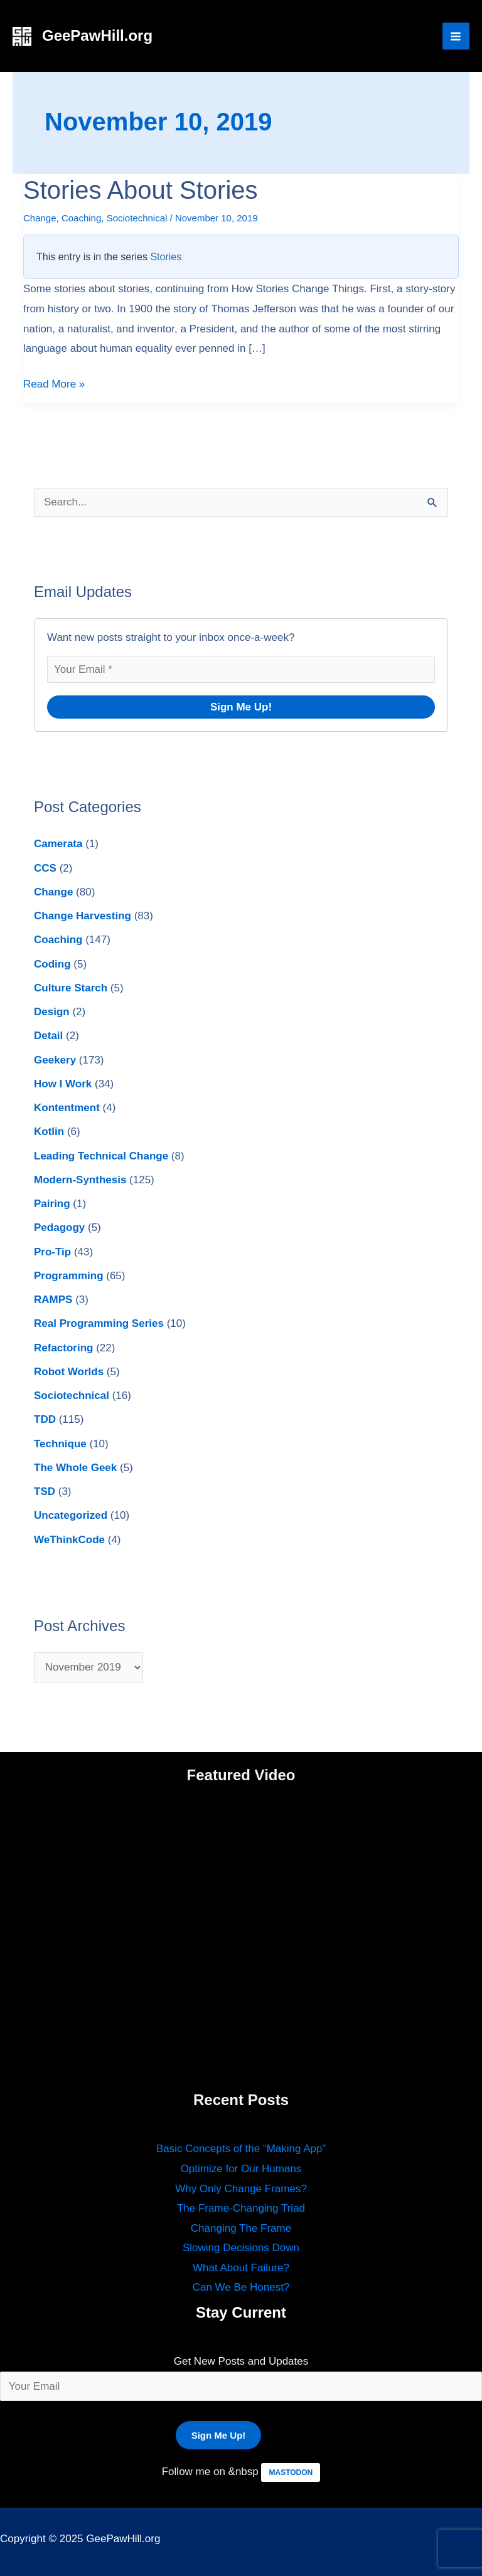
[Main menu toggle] (456, 36)
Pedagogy (59, 1227)
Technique (60, 1444)
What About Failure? (241, 2268)
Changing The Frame (241, 2228)
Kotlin (49, 1132)
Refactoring (63, 1348)
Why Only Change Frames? (241, 2189)
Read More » (54, 382)
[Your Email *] (241, 670)
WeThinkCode (69, 1540)
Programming (69, 1276)
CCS (45, 868)
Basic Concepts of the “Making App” (241, 2149)
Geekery (55, 1060)
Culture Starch (70, 988)
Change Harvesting (82, 916)
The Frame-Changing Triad (241, 2208)
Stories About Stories (140, 190)
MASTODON (291, 2472)
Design (52, 1012)
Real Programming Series (99, 1323)
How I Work (63, 1084)
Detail (48, 1036)
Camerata (58, 844)
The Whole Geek (75, 1468)
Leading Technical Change (101, 1156)
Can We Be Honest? (241, 2287)
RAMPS (53, 1300)
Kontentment (67, 1108)
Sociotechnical (137, 218)
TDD (45, 1419)
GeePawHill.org (97, 35)
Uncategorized (70, 1515)
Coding (52, 964)
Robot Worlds (69, 1372)
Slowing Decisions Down (241, 2248)
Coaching (81, 218)
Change (39, 218)
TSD (44, 1491)
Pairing (52, 1204)
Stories (165, 256)
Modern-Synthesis (80, 1180)
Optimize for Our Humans (241, 2169)
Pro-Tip (52, 1252)
